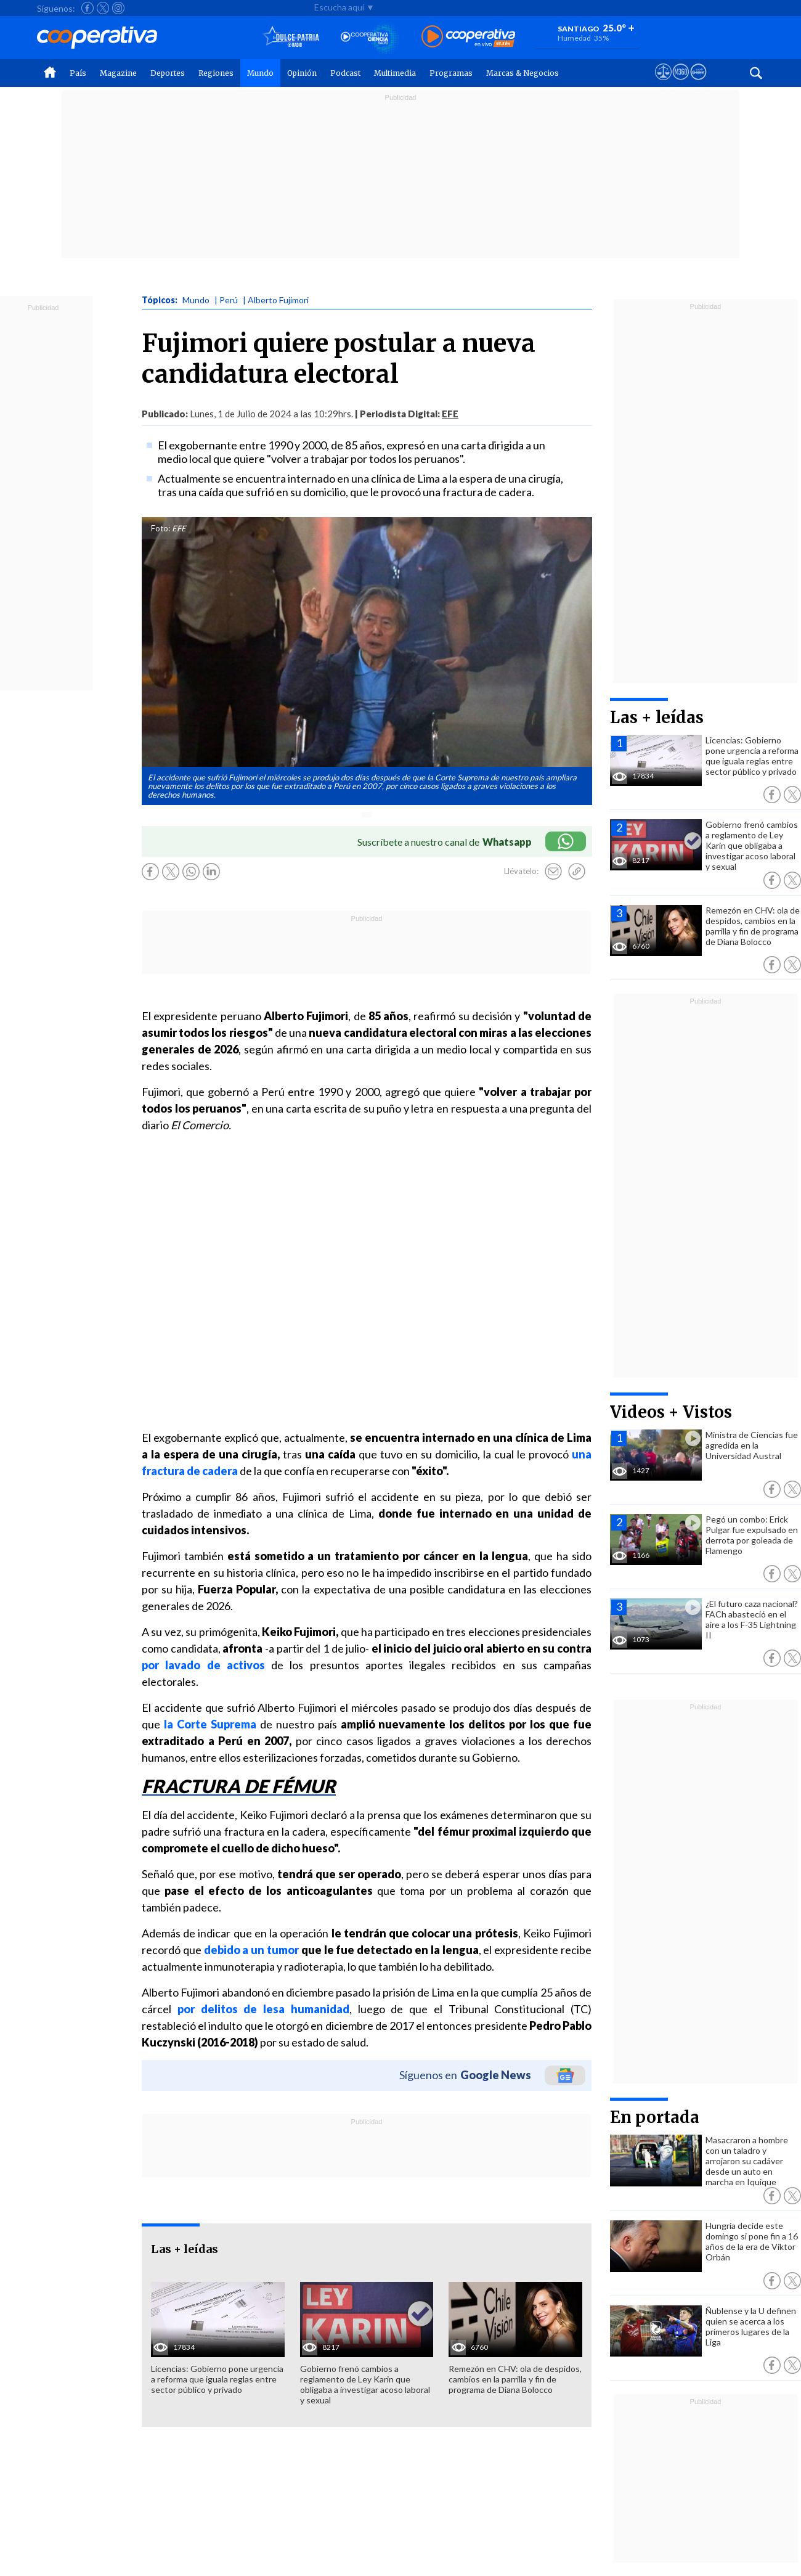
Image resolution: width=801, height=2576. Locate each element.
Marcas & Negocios (522, 73)
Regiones (216, 73)
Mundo (260, 73)
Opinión (302, 73)
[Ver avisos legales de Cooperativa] (663, 83)
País (78, 73)
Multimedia (395, 73)
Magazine (118, 73)
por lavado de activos (203, 1665)
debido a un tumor (251, 1950)
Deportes (167, 73)
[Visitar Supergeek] (698, 83)
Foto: (160, 528)
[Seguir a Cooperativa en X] (103, 8)
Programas (451, 73)
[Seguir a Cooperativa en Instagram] (118, 8)
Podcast (345, 73)
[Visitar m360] (680, 83)
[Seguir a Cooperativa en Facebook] (87, 8)
